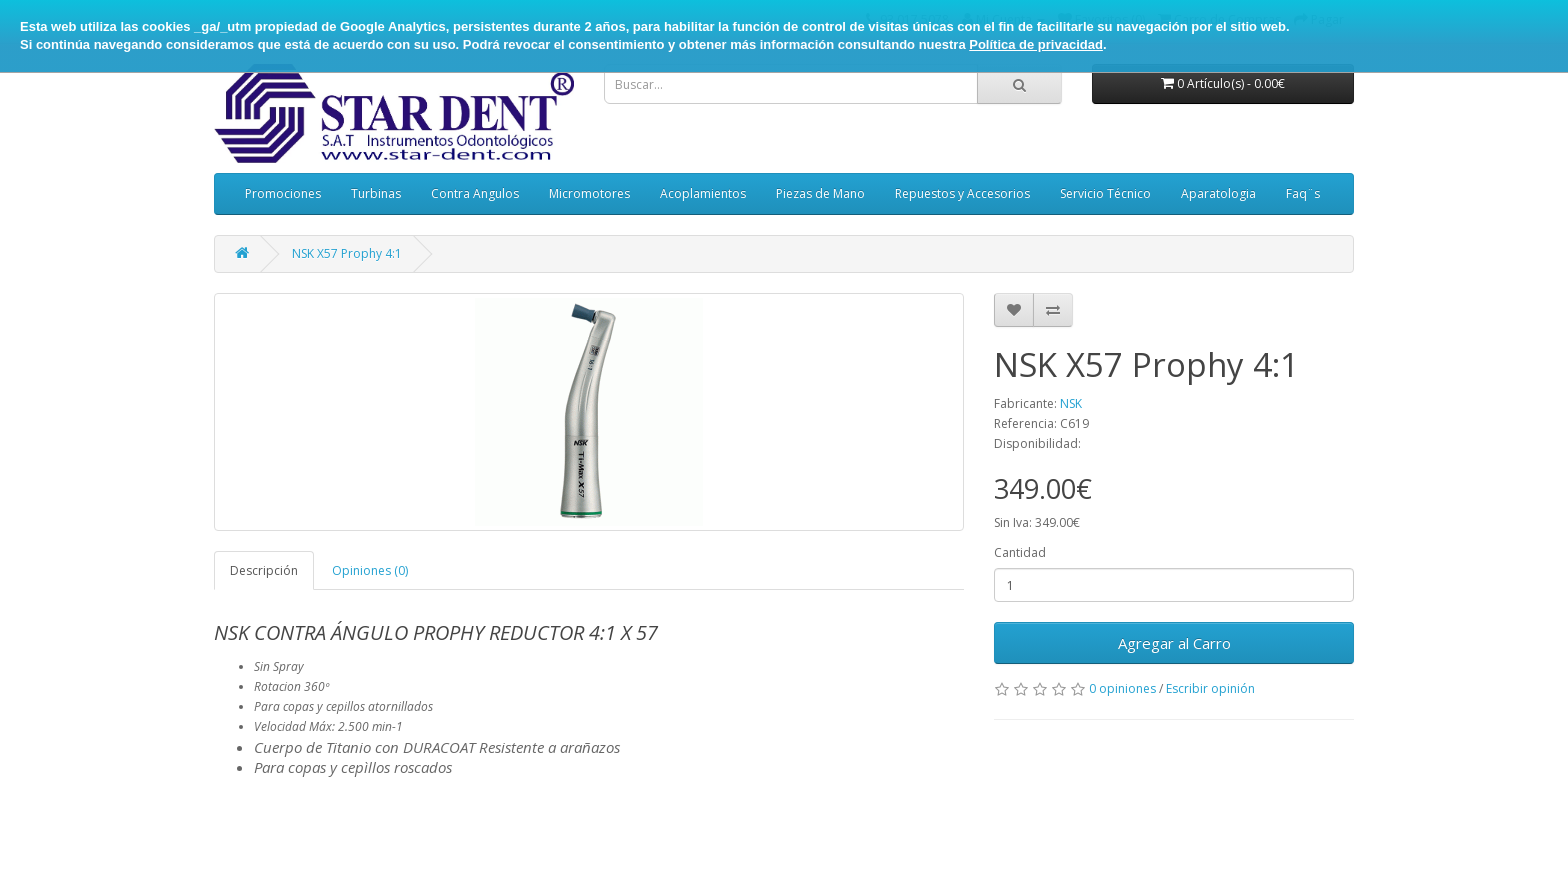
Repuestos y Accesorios (962, 193)
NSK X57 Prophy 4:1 (347, 253)
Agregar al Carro (1174, 643)
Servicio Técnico (1105, 193)
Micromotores (589, 193)
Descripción (264, 570)
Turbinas (376, 193)
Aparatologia (1218, 193)
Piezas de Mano (820, 193)
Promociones (283, 193)
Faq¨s (1303, 193)
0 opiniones (1122, 688)
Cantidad (1020, 552)
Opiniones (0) (370, 570)
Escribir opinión (1210, 688)
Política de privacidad (1036, 44)
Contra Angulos (475, 193)
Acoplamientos (703, 193)
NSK (1071, 403)
